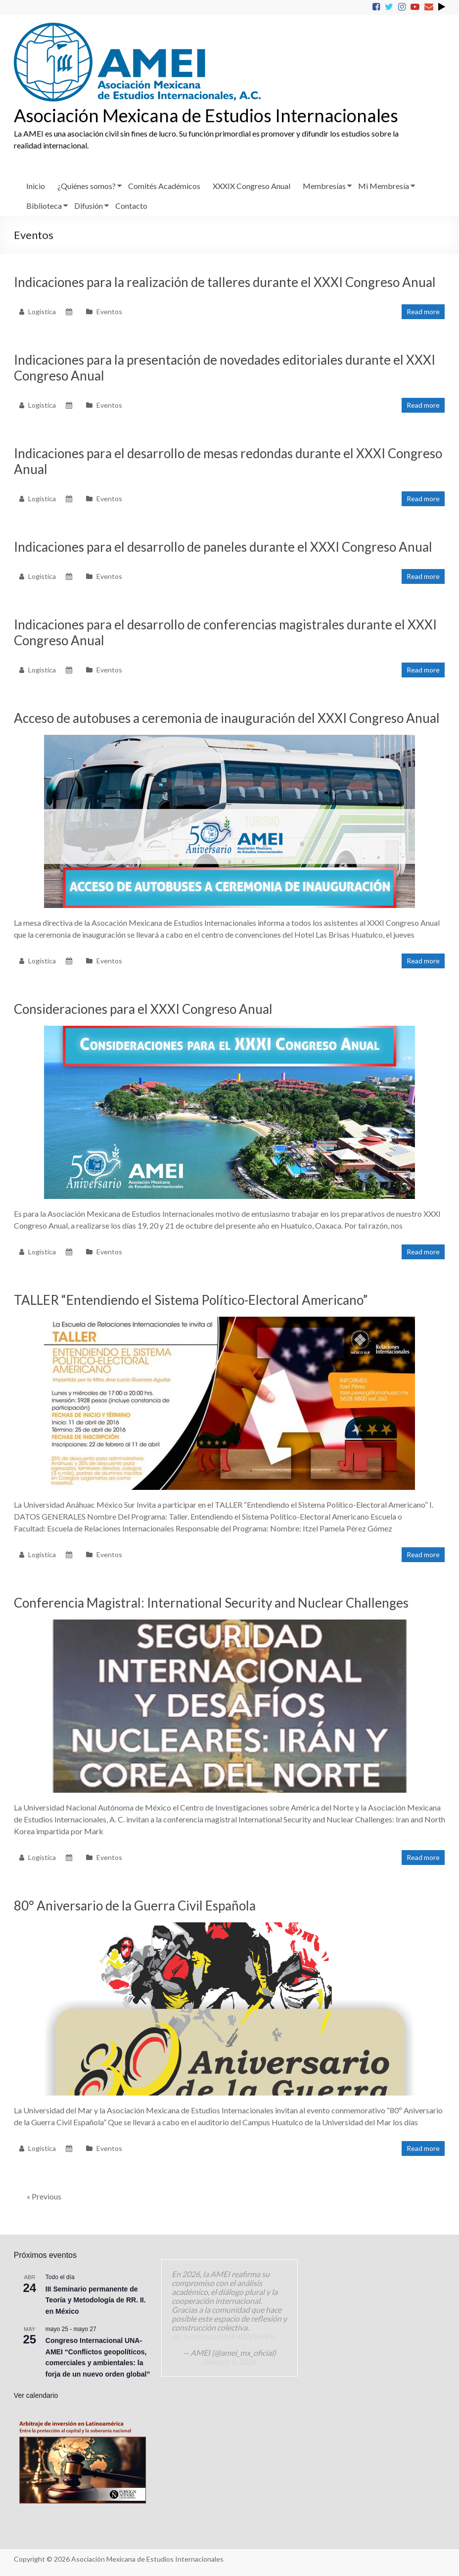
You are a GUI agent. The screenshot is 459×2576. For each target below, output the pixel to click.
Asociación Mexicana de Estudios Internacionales (206, 115)
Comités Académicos (164, 186)
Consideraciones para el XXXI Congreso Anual (143, 1009)
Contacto (131, 205)
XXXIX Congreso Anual (251, 186)
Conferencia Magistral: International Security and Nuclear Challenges (211, 1603)
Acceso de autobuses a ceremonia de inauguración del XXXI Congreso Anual (227, 718)
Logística (42, 311)
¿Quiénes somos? (86, 186)
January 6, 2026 (229, 2361)
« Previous (44, 2196)
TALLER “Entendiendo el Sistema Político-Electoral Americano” (190, 1300)
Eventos (109, 311)
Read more (423, 311)
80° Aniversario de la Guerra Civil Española (135, 1905)
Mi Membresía (383, 186)
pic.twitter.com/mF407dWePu (223, 2336)
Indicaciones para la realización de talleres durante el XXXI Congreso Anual (225, 282)
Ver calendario (36, 2395)
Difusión (88, 205)
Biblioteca (44, 205)
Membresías (324, 186)
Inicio (35, 186)
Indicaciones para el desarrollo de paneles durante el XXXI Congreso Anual (223, 547)
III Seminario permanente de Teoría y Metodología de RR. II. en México (96, 2300)
